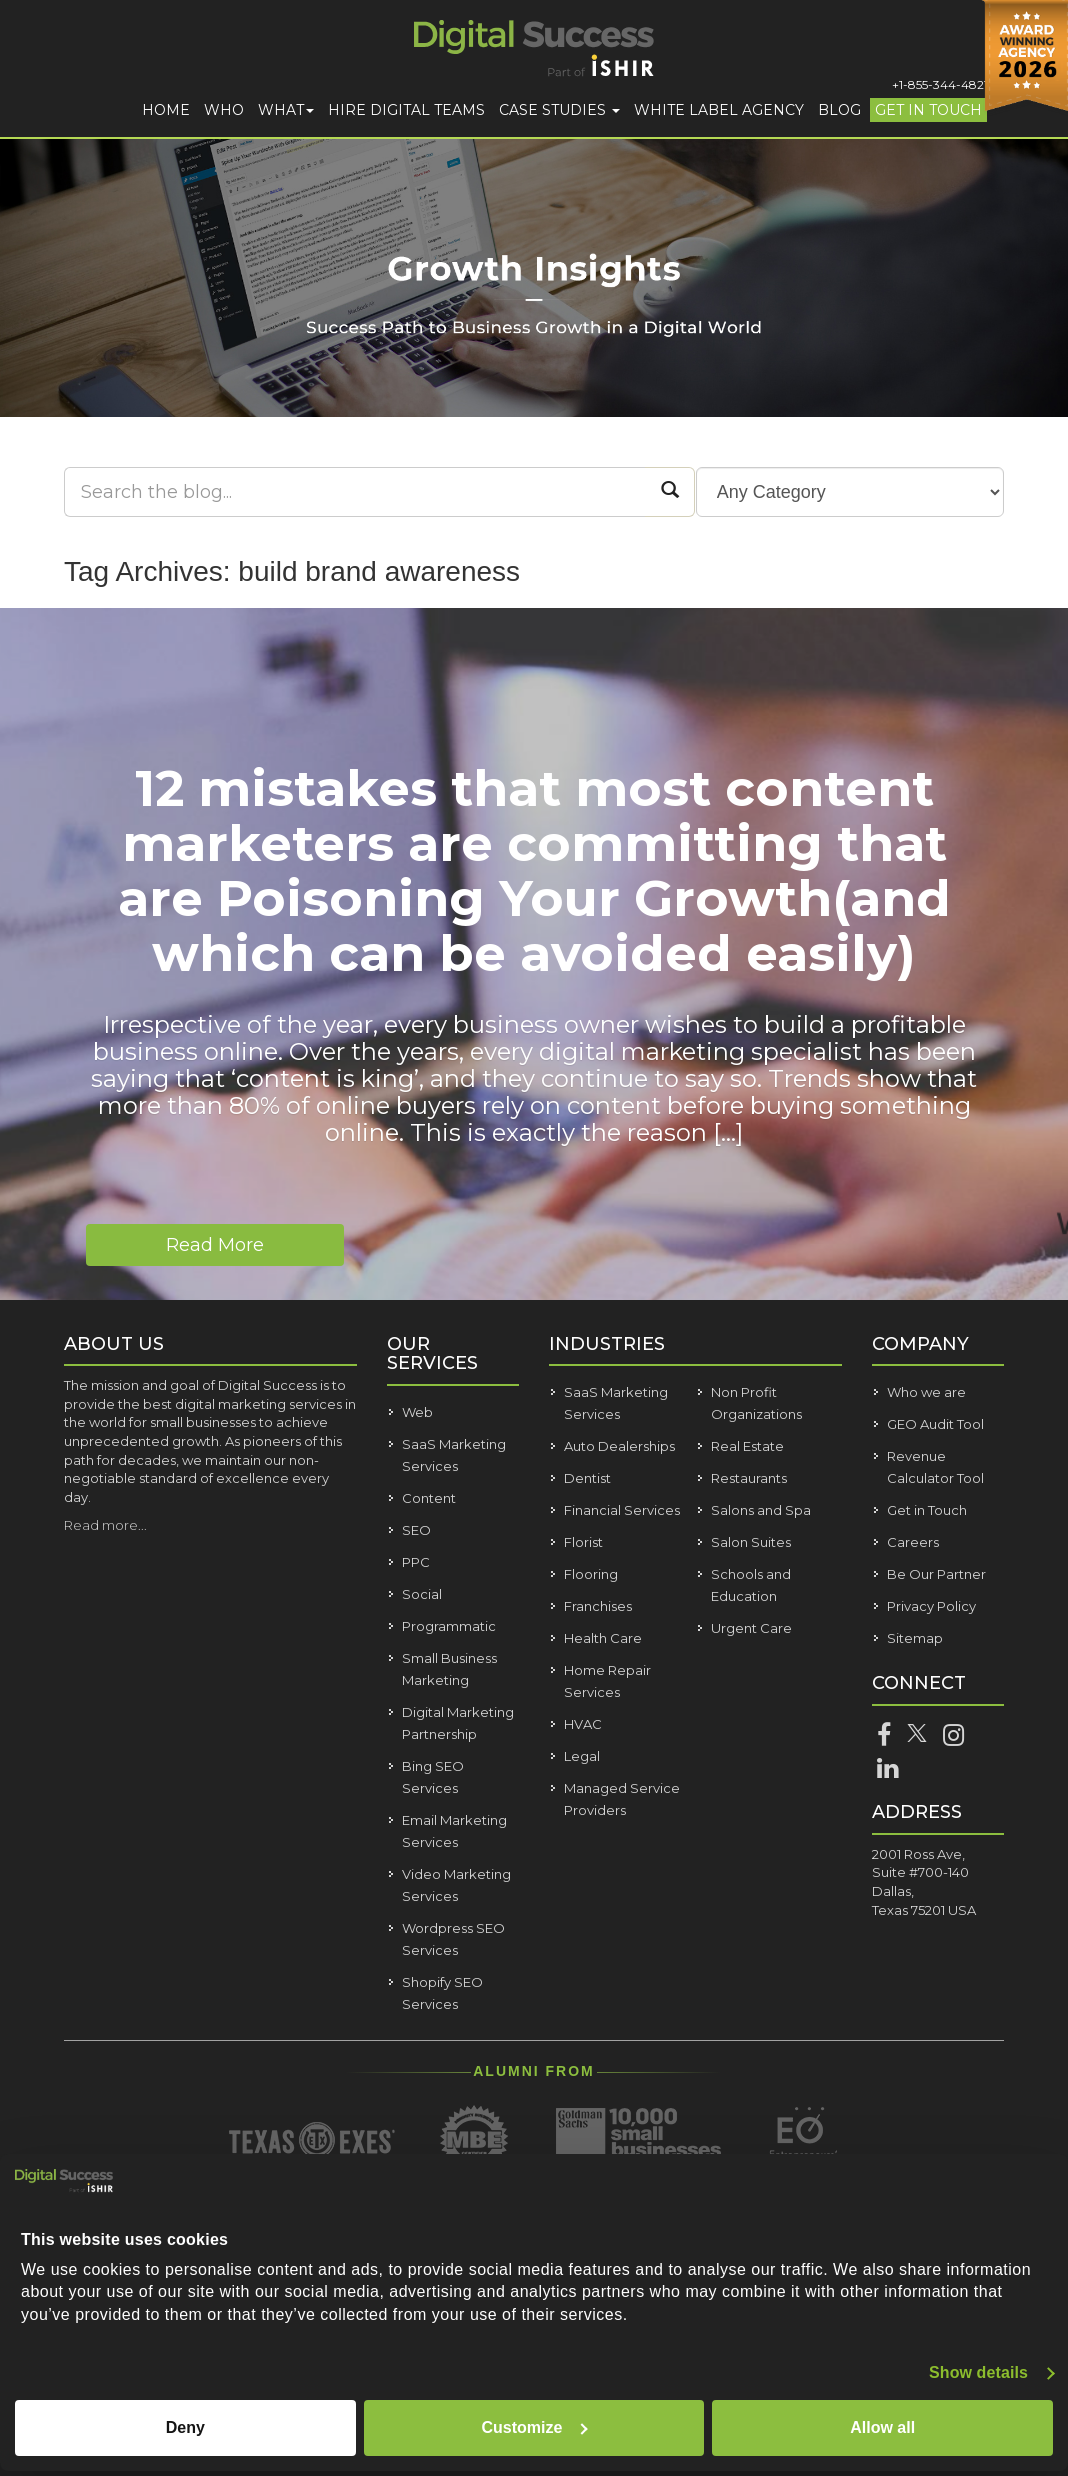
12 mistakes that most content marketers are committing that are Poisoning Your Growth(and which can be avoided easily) (534, 871)
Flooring (591, 1574)
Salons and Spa (761, 1510)
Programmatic (449, 1626)
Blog (839, 110)
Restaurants (749, 1478)
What (286, 110)
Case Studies (559, 110)
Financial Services (622, 1510)
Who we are (926, 1392)
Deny (185, 2427)
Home (166, 110)
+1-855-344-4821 (940, 84)
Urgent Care (751, 1628)
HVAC (583, 1724)
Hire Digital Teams (406, 110)
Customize (535, 2427)
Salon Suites (751, 1542)
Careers (913, 1542)
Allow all (882, 2427)
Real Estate (747, 1446)
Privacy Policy (931, 1606)
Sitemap (915, 1638)
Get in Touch (928, 110)
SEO (416, 1530)
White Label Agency (719, 110)
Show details (978, 2372)
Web (417, 1412)
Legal (582, 1756)
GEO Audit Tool (935, 1424)
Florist (583, 1542)
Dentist (587, 1478)
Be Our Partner (936, 1574)
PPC (416, 1562)
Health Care (603, 1638)
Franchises (598, 1606)
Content (429, 1498)
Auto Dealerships (619, 1446)
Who (224, 110)
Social (422, 1594)
